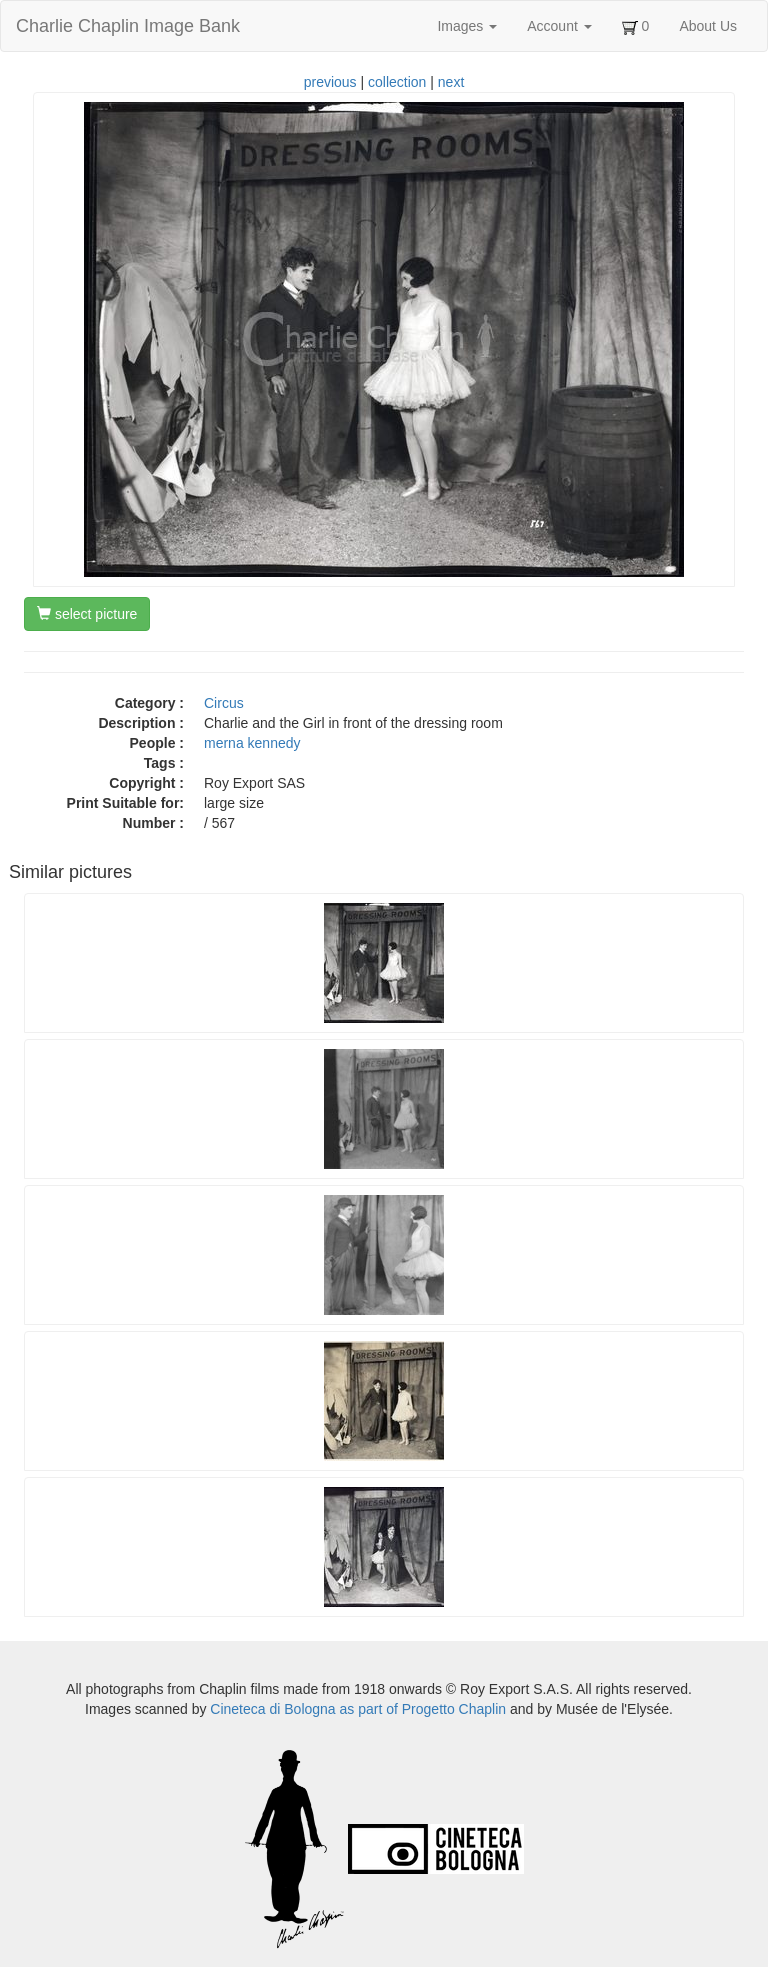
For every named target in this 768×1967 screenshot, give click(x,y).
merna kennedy (252, 743)
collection (397, 82)
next (451, 82)
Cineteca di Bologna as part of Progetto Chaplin (358, 1709)
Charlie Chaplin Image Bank (128, 26)
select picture (87, 614)
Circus (224, 703)
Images (467, 26)
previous (330, 82)
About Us (708, 26)
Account (559, 26)
